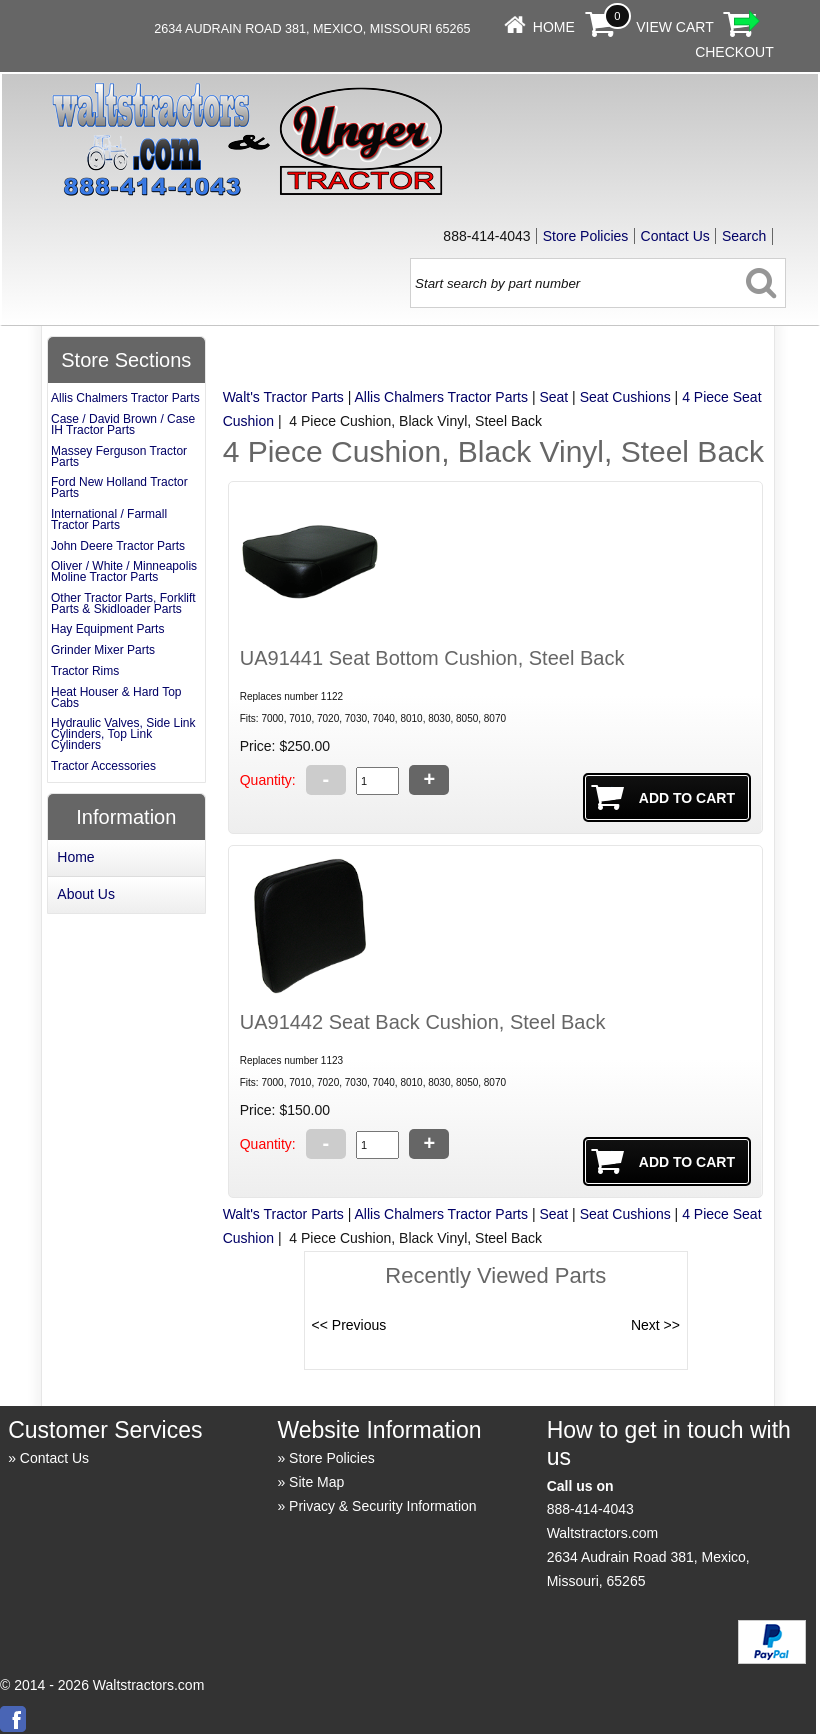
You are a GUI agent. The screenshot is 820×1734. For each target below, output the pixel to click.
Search (744, 236)
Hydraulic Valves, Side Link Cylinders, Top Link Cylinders (123, 734)
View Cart (675, 27)
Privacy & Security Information (383, 1506)
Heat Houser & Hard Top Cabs (116, 697)
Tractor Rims (85, 671)
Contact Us (675, 236)
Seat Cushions (625, 397)
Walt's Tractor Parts (283, 397)
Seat (553, 397)
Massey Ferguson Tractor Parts (119, 456)
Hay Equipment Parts (107, 629)
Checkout (734, 52)
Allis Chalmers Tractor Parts (441, 397)
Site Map (316, 1482)
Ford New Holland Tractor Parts (119, 487)
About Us (86, 894)
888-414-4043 (590, 1509)
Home (554, 27)
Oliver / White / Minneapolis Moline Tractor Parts (124, 571)
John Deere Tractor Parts (118, 546)
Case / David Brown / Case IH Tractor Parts (123, 424)
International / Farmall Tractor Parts (109, 519)
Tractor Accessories (103, 766)
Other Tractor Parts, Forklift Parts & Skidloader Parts (123, 603)
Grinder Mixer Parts (103, 650)
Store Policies (586, 236)
